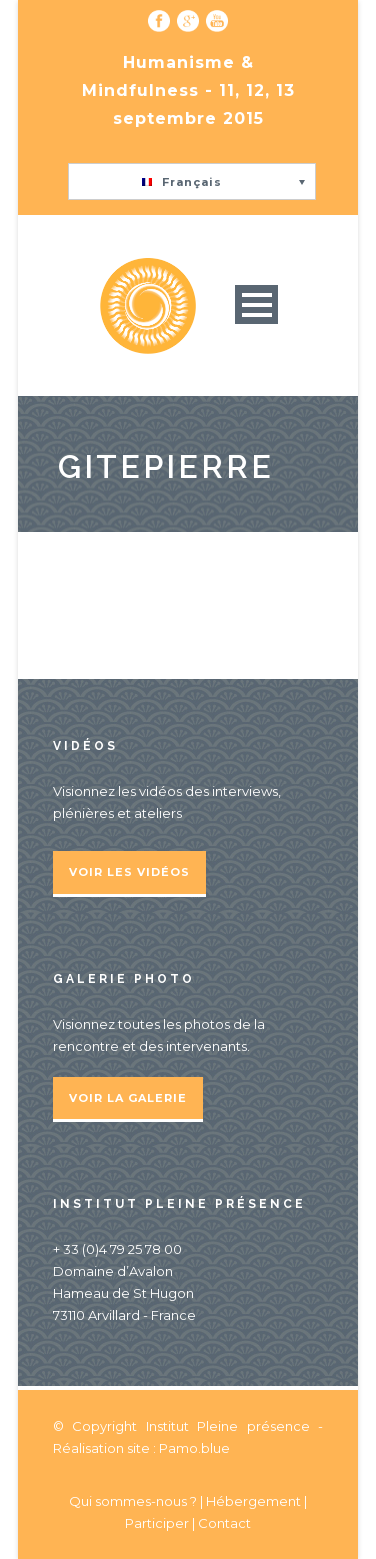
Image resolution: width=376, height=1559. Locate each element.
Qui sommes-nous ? (134, 1501)
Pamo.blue (194, 1448)
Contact (224, 1523)
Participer (157, 1523)
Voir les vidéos (129, 872)
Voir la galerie (128, 1098)
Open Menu (256, 304)
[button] (192, 181)
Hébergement (253, 1501)
